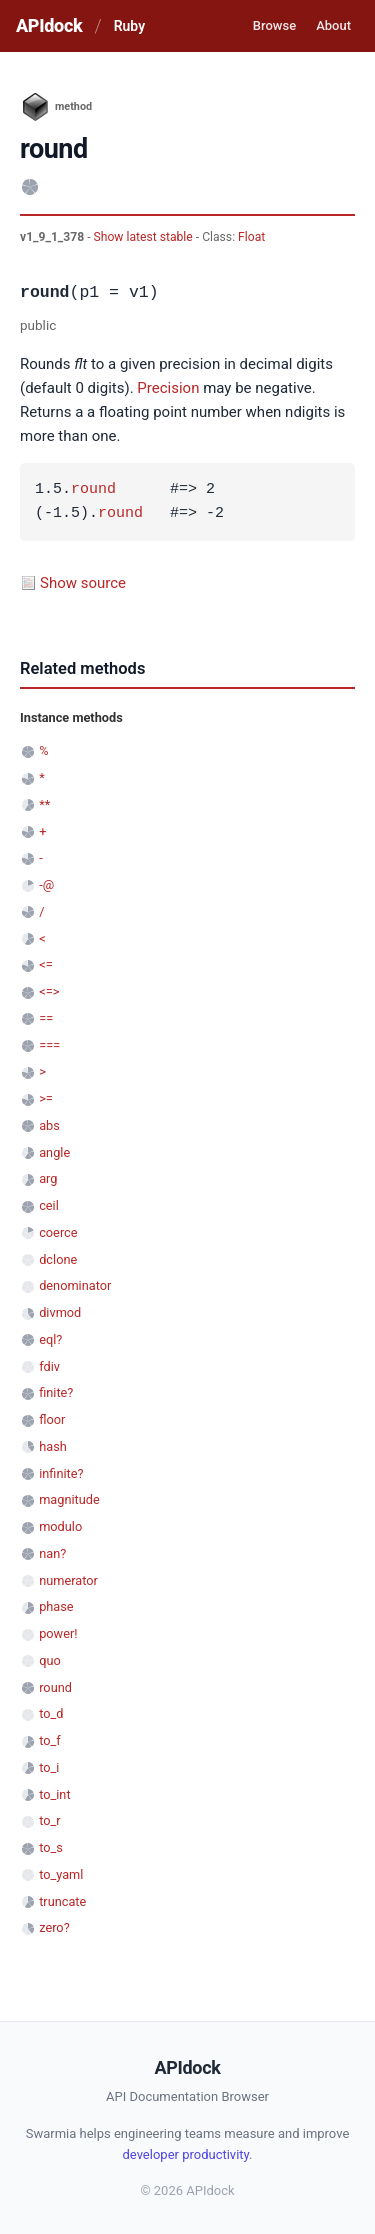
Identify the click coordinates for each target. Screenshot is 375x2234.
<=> (49, 991)
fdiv (49, 1366)
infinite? (61, 1473)
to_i (49, 1767)
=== (49, 1045)
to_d (51, 1713)
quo (50, 1660)
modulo (60, 1526)
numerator (68, 1580)
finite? (56, 1392)
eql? (50, 1339)
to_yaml (61, 1874)
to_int (54, 1794)
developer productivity (186, 2154)
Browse (274, 25)
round (93, 490)
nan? (52, 1553)
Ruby (129, 26)
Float (251, 237)
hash (53, 1446)
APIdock (49, 25)
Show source (83, 583)
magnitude (69, 1499)
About (333, 25)
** (44, 804)
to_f (50, 1740)
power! (58, 1633)
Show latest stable (145, 237)
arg (48, 1178)
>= (46, 1098)
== (46, 1018)
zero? (54, 1927)
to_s (51, 1847)
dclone (58, 1259)
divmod (60, 1312)
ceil (49, 1205)
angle (54, 1152)
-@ (46, 884)
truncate (62, 1901)
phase (56, 1606)
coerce (58, 1232)
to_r (49, 1820)
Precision (168, 388)
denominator (75, 1285)
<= (45, 964)
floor (52, 1419)
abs (49, 1125)
